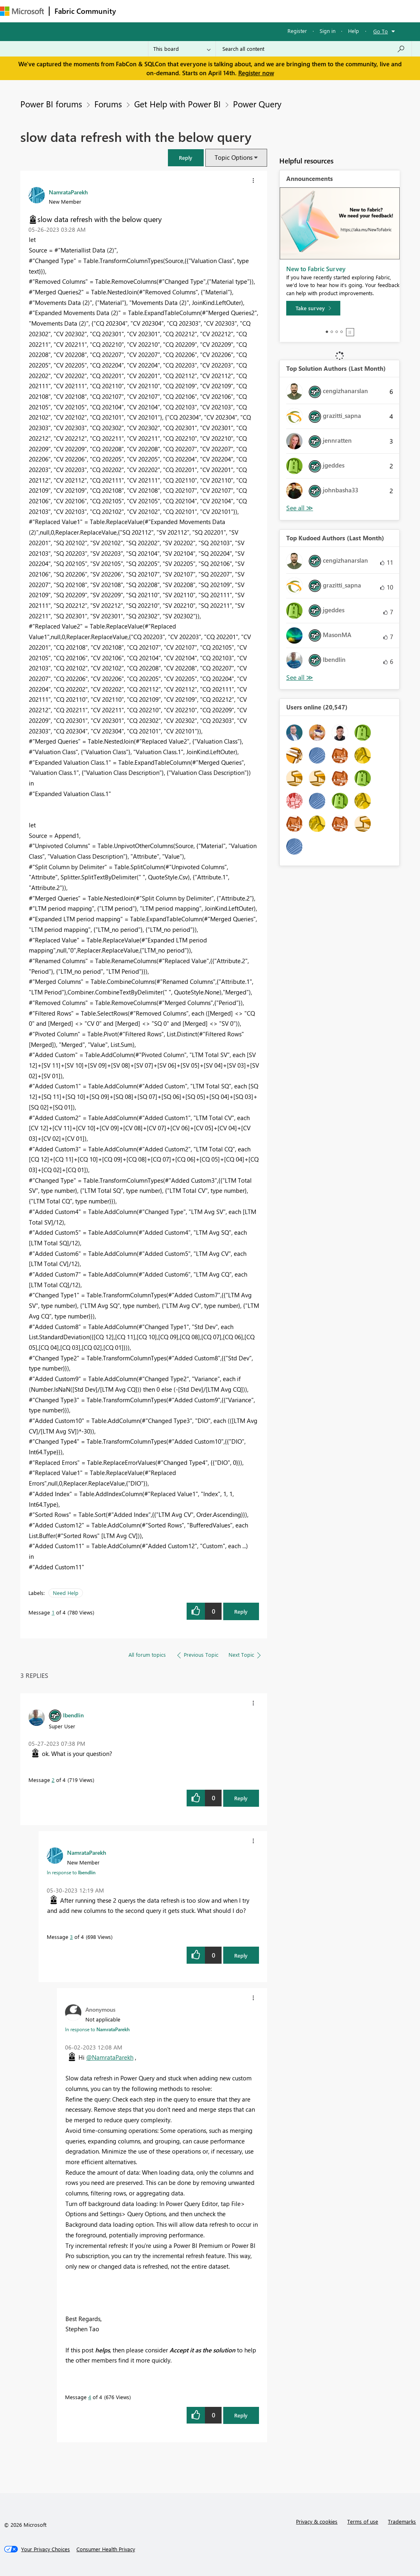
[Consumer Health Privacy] (105, 2549)
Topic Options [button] (233, 157)
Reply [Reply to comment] (241, 1798)
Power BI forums (51, 103)
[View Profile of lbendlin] (73, 1715)
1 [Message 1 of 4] (53, 1612)
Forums (134, 10)
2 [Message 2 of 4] (53, 1779)
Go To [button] (380, 31)
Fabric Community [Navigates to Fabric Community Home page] (85, 11)
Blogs (276, 10)
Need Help (65, 1592)
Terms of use (362, 2521)
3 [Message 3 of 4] (71, 1936)
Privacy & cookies (316, 2521)
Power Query (257, 103)
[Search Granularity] (181, 49)
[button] (186, 157)
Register (297, 30)
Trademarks (402, 2521)
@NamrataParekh (109, 2057)
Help (353, 30)
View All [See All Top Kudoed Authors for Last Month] (299, 677)
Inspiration (170, 10)
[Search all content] (313, 49)
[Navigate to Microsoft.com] (22, 11)
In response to (71, 1872)
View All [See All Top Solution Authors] (299, 508)
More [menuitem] (303, 10)
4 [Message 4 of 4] (89, 2396)
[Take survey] (313, 308)
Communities (239, 10)
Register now (256, 73)
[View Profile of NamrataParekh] (68, 192)
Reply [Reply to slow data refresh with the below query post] (241, 1611)
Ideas (203, 10)
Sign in (327, 30)
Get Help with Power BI (177, 103)
